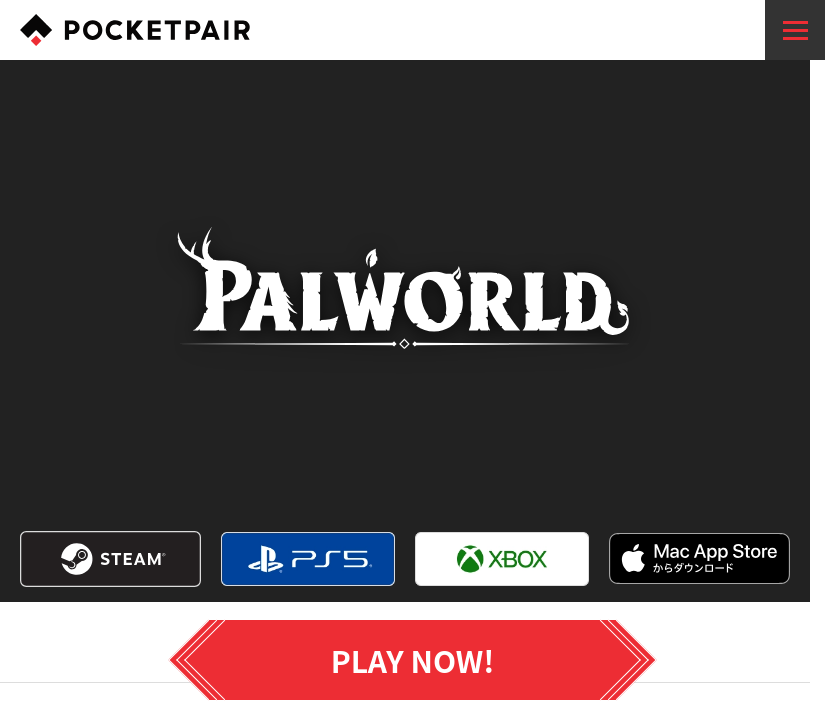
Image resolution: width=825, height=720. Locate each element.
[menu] (795, 30)
